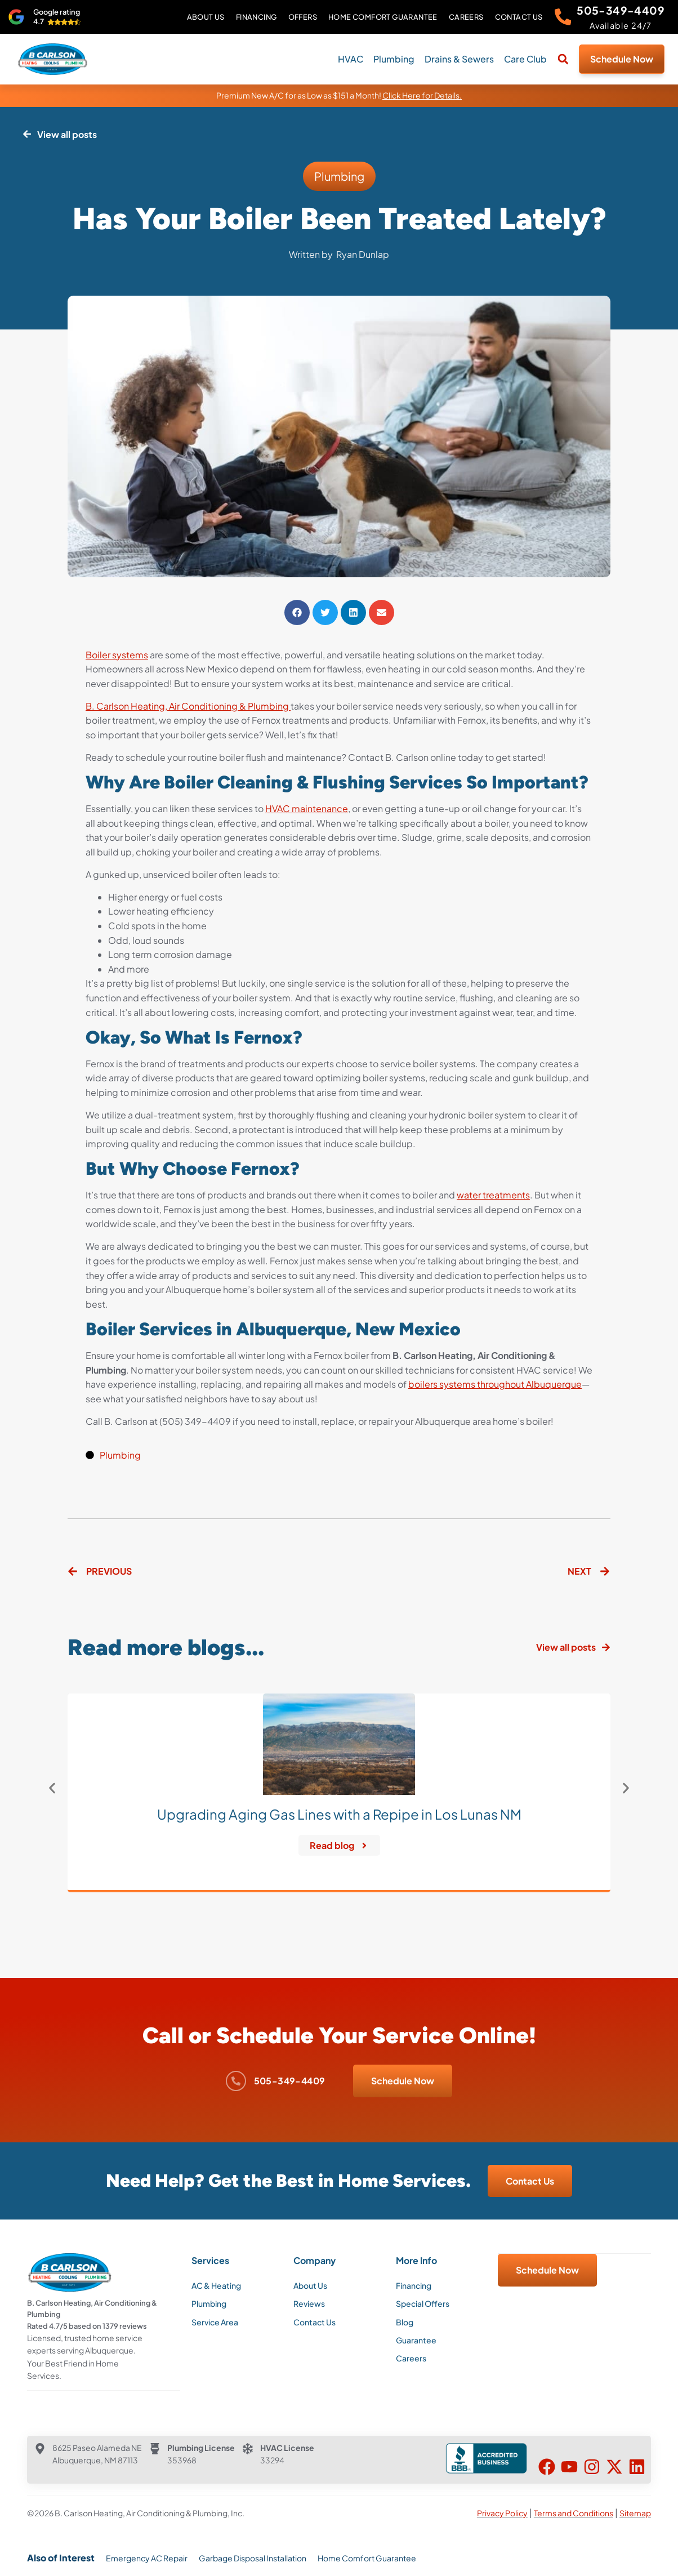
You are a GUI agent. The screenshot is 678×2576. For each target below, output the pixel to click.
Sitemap (635, 2512)
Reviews (309, 2303)
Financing (255, 16)
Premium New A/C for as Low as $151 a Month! (339, 95)
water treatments (493, 1195)
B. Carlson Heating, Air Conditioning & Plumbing (188, 706)
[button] (563, 59)
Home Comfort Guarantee (382, 16)
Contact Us (518, 16)
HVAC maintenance (306, 808)
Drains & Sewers (459, 59)
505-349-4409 (620, 10)
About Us (205, 16)
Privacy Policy (502, 2512)
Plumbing (393, 59)
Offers (302, 16)
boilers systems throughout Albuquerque (495, 1384)
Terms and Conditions (573, 2512)
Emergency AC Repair (147, 2557)
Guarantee (416, 2340)
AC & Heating (216, 2285)
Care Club (525, 59)
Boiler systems (117, 655)
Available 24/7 (621, 25)
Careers (465, 16)
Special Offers (422, 2303)
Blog (404, 2322)
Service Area (214, 2322)
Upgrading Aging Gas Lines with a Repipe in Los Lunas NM (339, 1814)
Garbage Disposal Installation (252, 2557)
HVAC (350, 59)
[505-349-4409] (562, 16)
